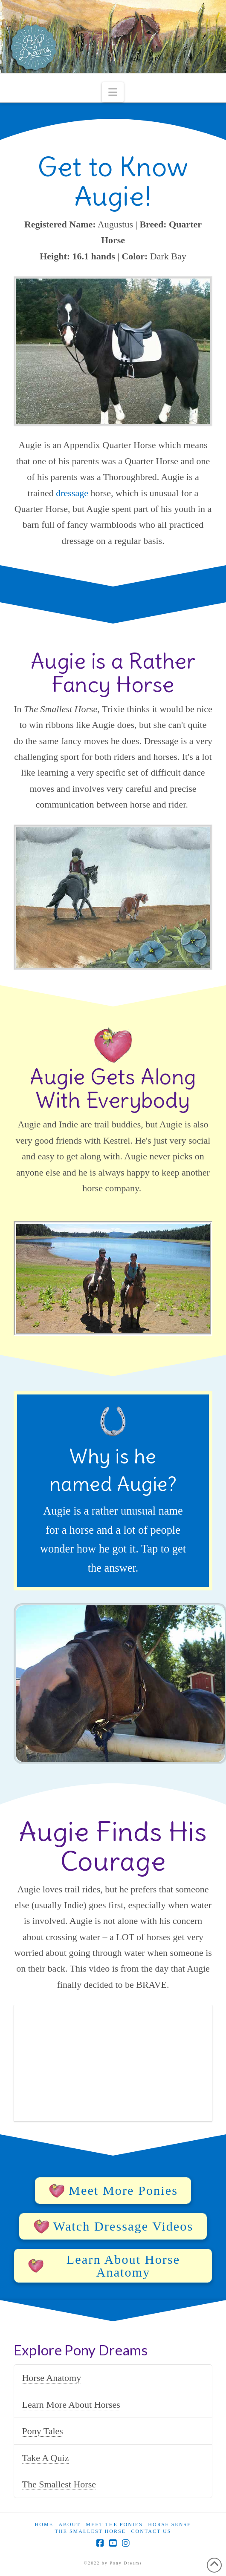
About (69, 2524)
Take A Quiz (45, 2457)
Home (44, 2524)
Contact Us (151, 2531)
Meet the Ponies (114, 2524)
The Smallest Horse (59, 2484)
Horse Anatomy (51, 2377)
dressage (72, 493)
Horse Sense (169, 2524)
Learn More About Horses (71, 2404)
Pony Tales (42, 2431)
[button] (113, 92)
